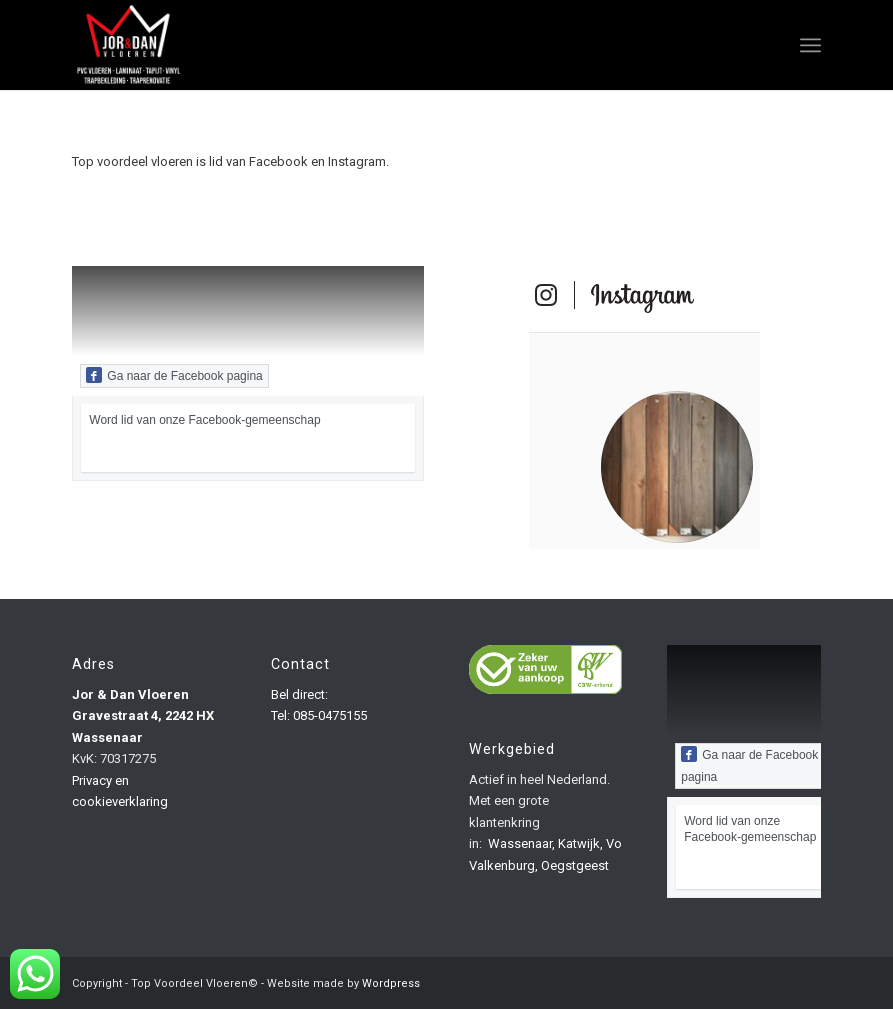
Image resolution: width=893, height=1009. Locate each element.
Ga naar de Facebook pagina (174, 375)
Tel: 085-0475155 (319, 715)
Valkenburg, (503, 865)
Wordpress (391, 983)
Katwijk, (580, 843)
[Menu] (810, 45)
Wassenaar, (521, 843)
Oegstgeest (575, 865)
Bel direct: (299, 694)
